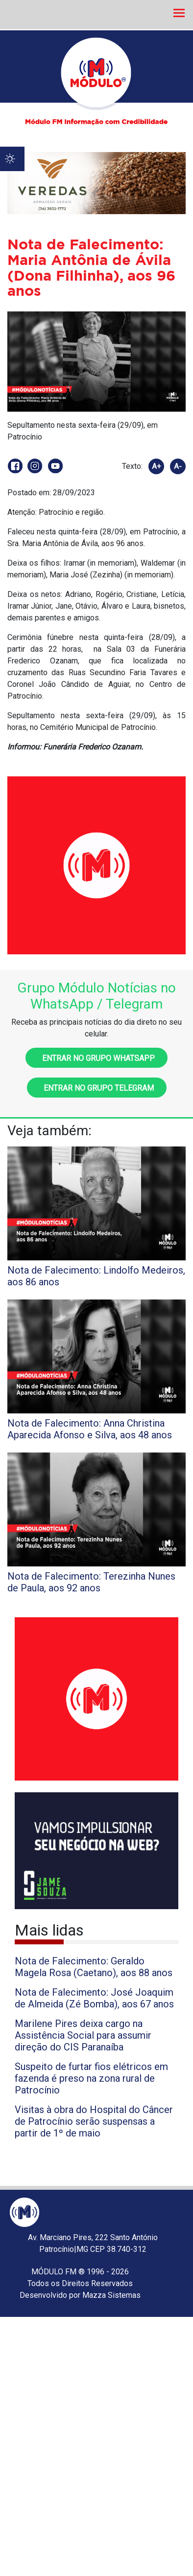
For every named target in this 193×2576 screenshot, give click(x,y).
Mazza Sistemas (111, 2295)
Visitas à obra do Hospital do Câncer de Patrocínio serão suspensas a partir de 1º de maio (94, 2121)
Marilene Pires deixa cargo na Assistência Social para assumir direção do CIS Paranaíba (83, 2035)
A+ (156, 466)
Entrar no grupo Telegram (97, 1088)
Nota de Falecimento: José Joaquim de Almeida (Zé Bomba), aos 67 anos (94, 1998)
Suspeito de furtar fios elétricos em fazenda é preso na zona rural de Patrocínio (91, 2078)
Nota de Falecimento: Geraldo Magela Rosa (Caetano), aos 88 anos (93, 1967)
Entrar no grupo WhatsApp (96, 1058)
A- (178, 466)
